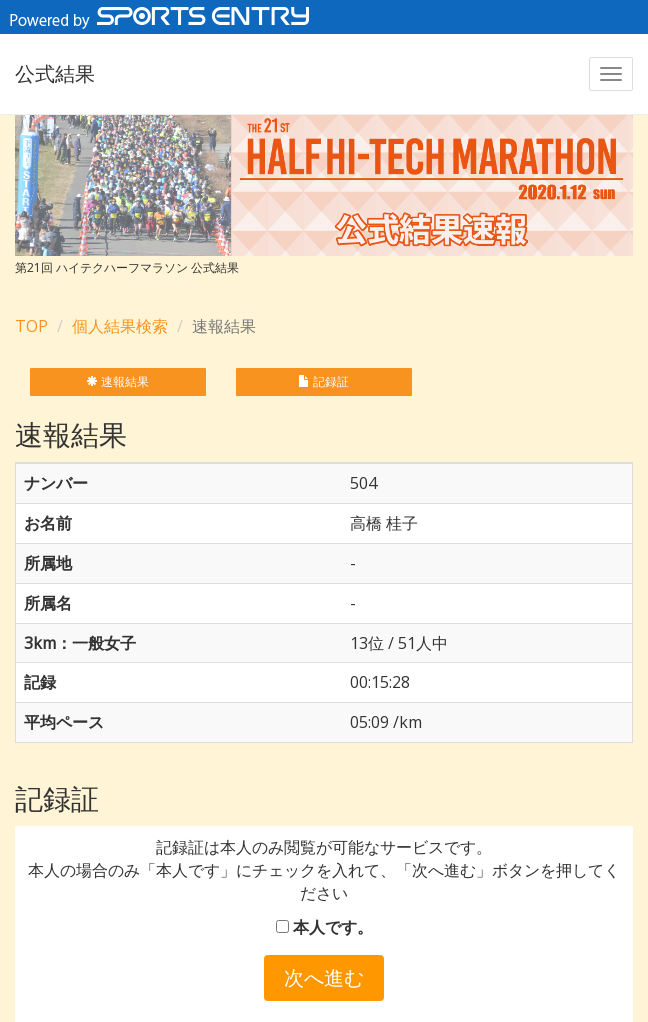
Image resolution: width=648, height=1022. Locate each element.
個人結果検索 (120, 326)
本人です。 (324, 927)
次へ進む (324, 977)
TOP (31, 326)
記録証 (323, 381)
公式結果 (55, 73)
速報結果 (117, 381)
